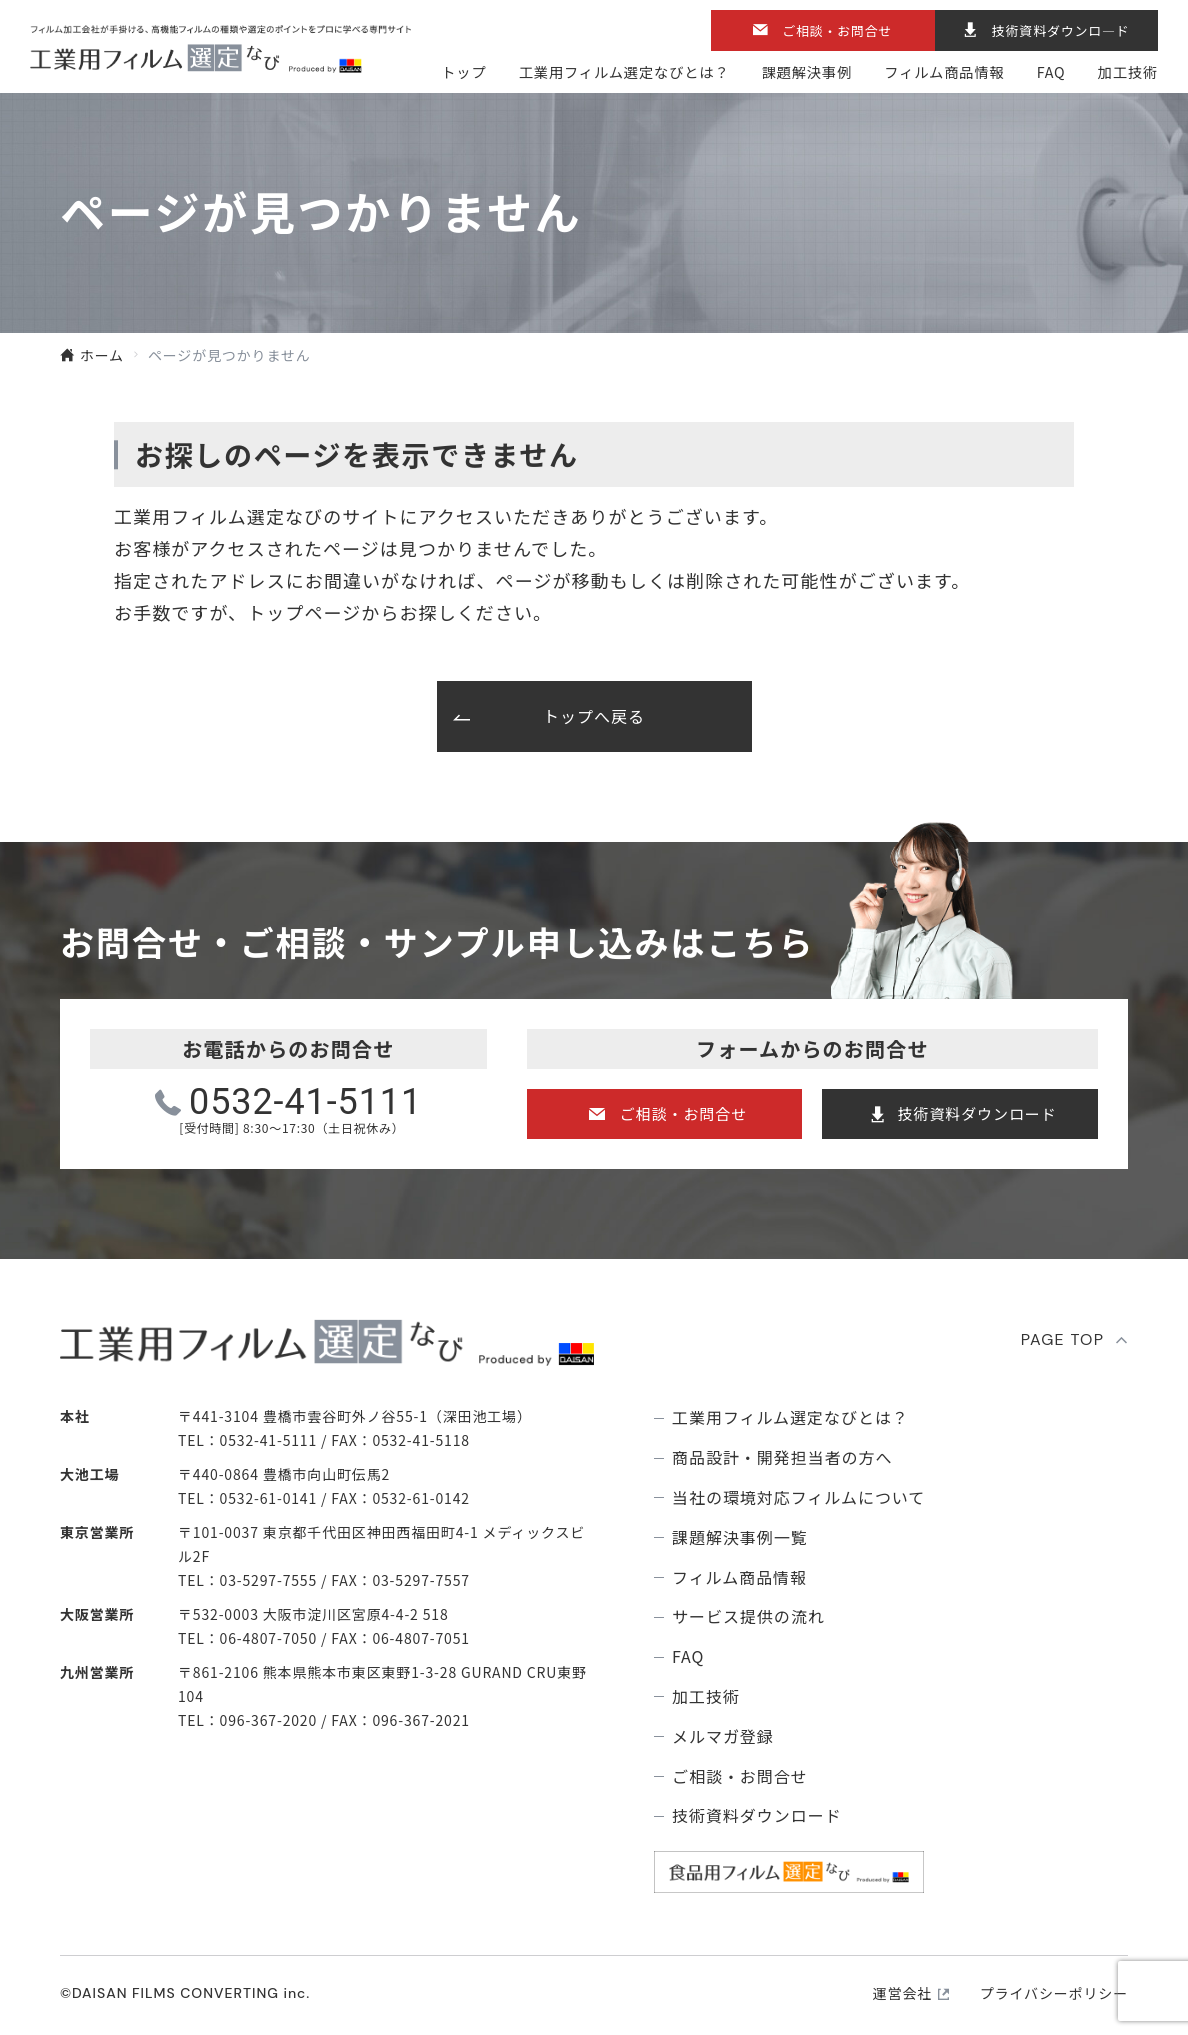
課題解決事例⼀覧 (740, 1537)
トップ (463, 71)
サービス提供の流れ (748, 1616)
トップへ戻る (594, 716)
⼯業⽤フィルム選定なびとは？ (624, 71)
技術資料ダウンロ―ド (1061, 30)
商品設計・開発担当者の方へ (782, 1457)
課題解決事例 (807, 71)
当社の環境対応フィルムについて (798, 1497)
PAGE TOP (1063, 1339)
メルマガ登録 (723, 1736)
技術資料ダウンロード (977, 1113)
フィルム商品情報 (944, 71)
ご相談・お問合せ (837, 30)
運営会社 (902, 1993)
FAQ (1051, 71)
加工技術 (1128, 71)
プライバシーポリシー (1054, 1993)
